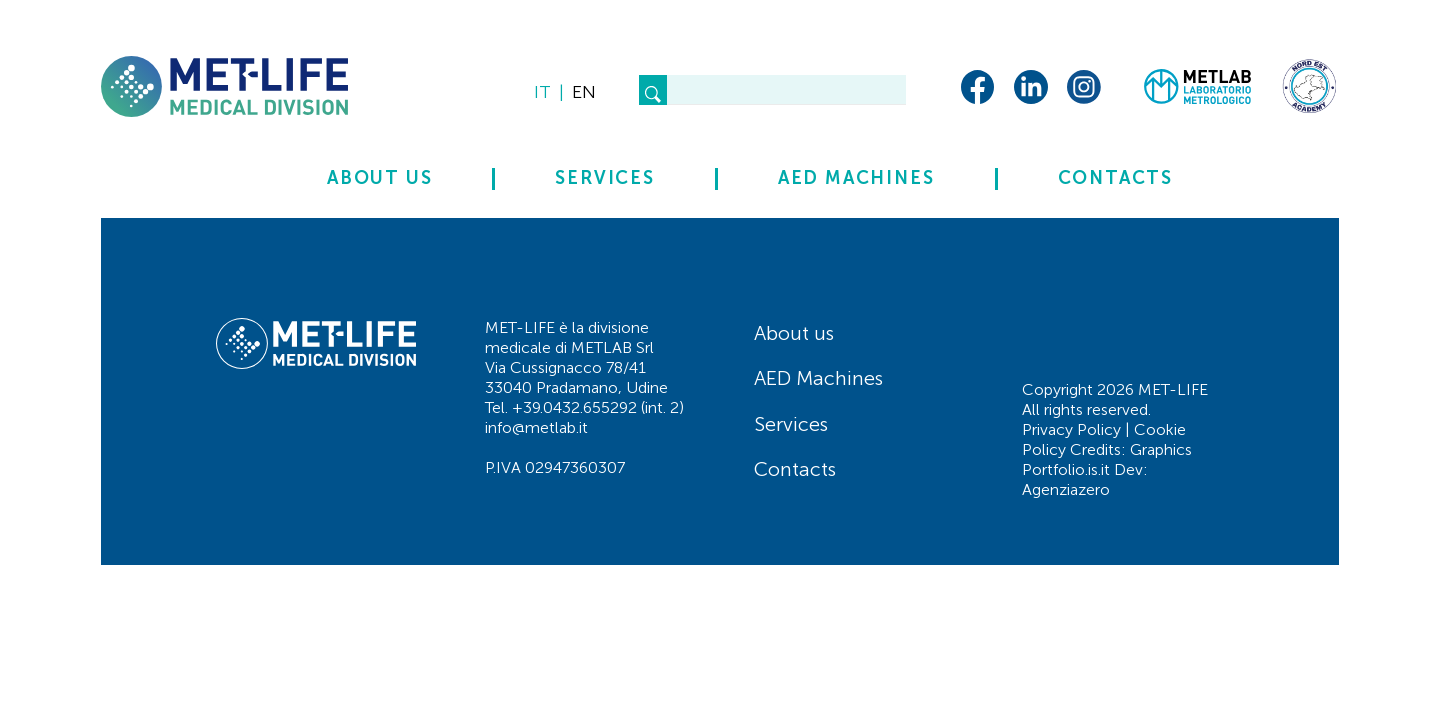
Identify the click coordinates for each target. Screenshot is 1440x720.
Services (604, 178)
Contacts (1115, 178)
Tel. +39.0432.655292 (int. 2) (584, 407)
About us (379, 178)
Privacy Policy (1071, 429)
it (542, 92)
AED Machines (856, 178)
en (584, 92)
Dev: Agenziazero (1085, 479)
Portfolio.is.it (1066, 469)
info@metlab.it (536, 427)
